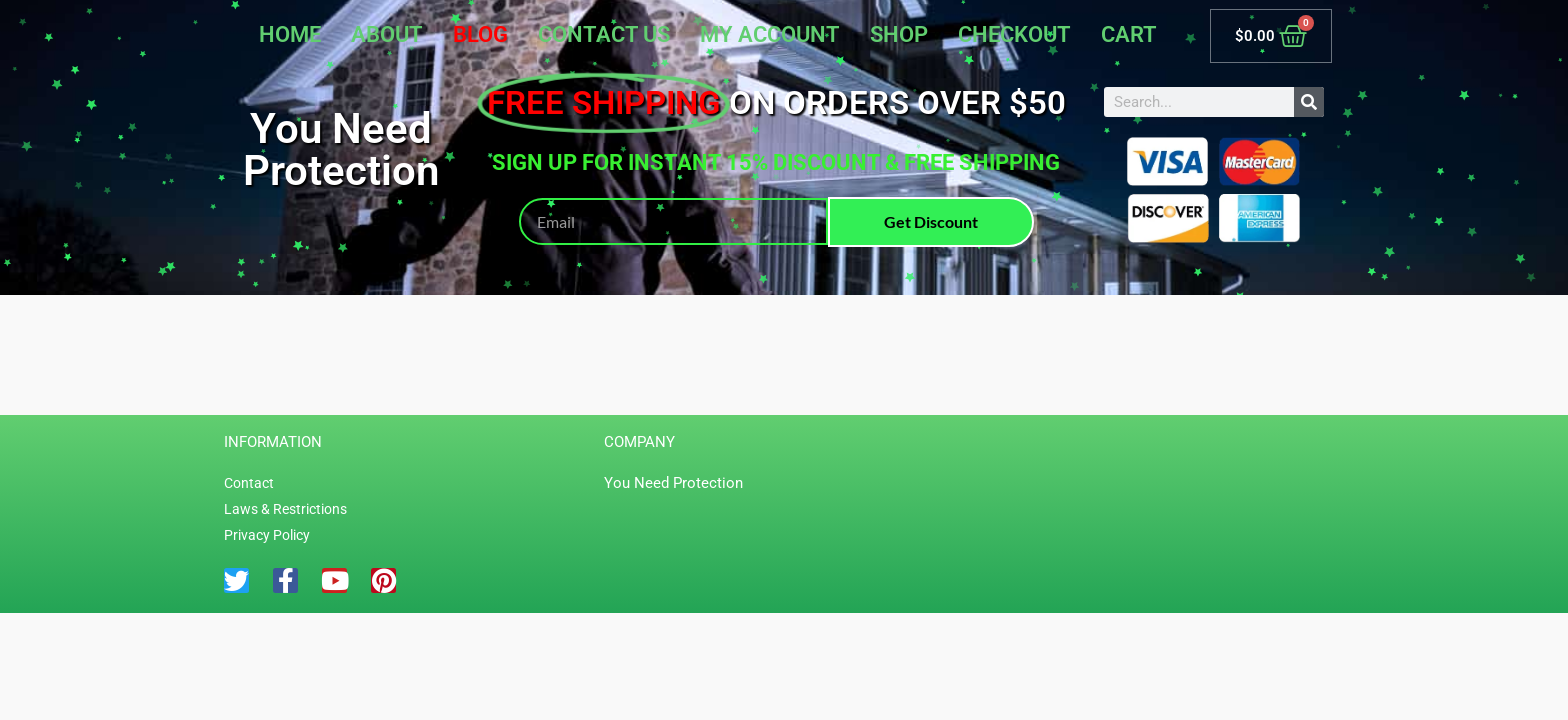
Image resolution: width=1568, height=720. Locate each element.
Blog (480, 34)
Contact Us (604, 34)
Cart (1129, 34)
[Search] (1309, 102)
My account (770, 34)
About (387, 34)
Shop (899, 34)
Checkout (1014, 34)
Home (290, 34)
